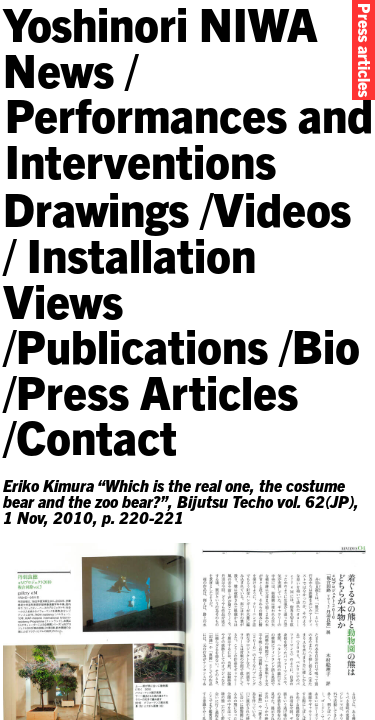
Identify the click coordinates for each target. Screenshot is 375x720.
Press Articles (157, 390)
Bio (326, 344)
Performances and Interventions (189, 136)
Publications (142, 344)
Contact (96, 435)
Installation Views (129, 276)
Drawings (96, 207)
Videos (282, 207)
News (58, 68)
